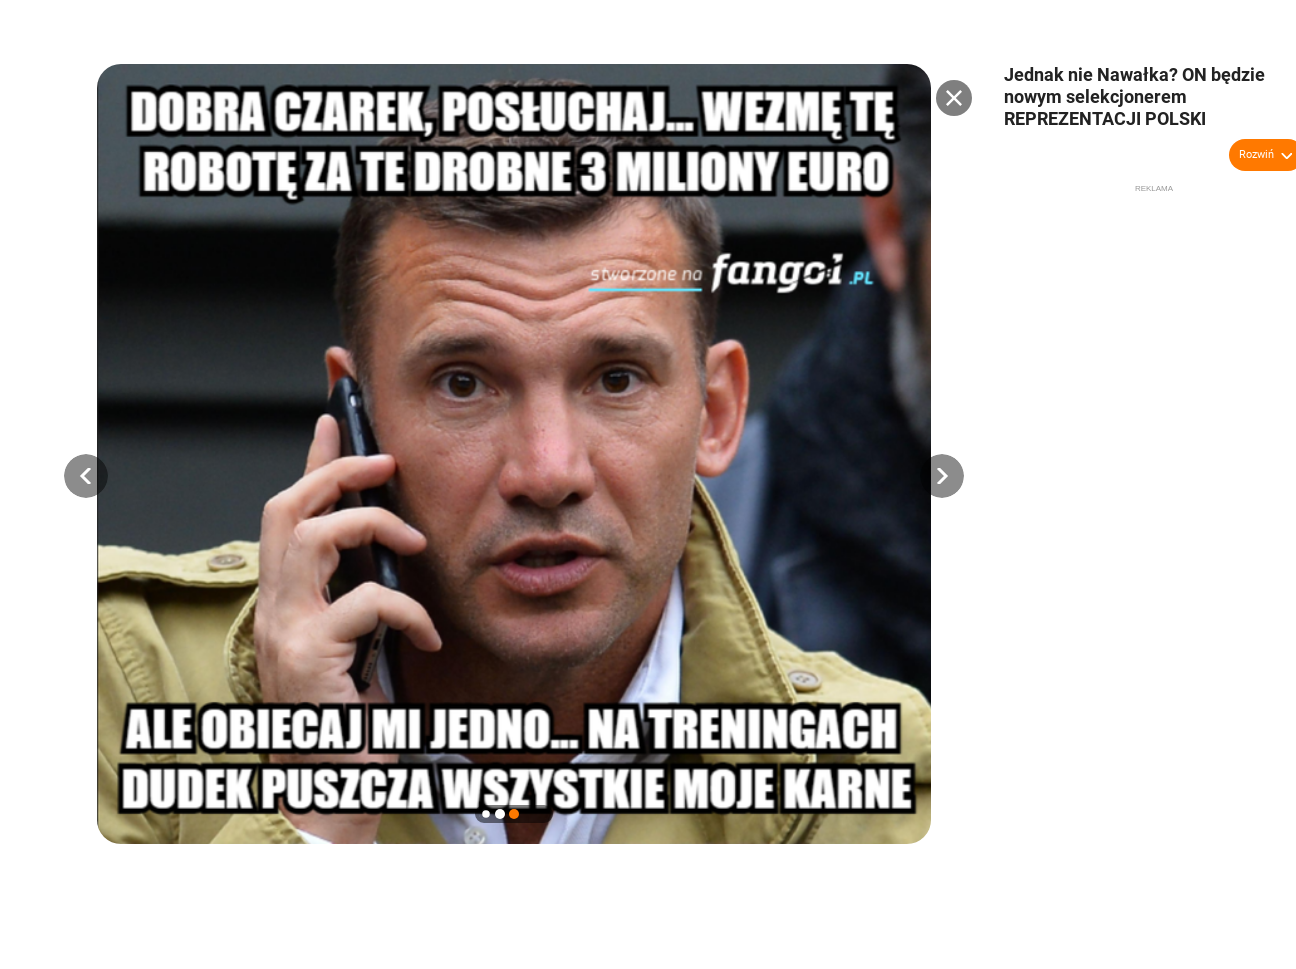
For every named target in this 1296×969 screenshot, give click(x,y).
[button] (86, 476)
